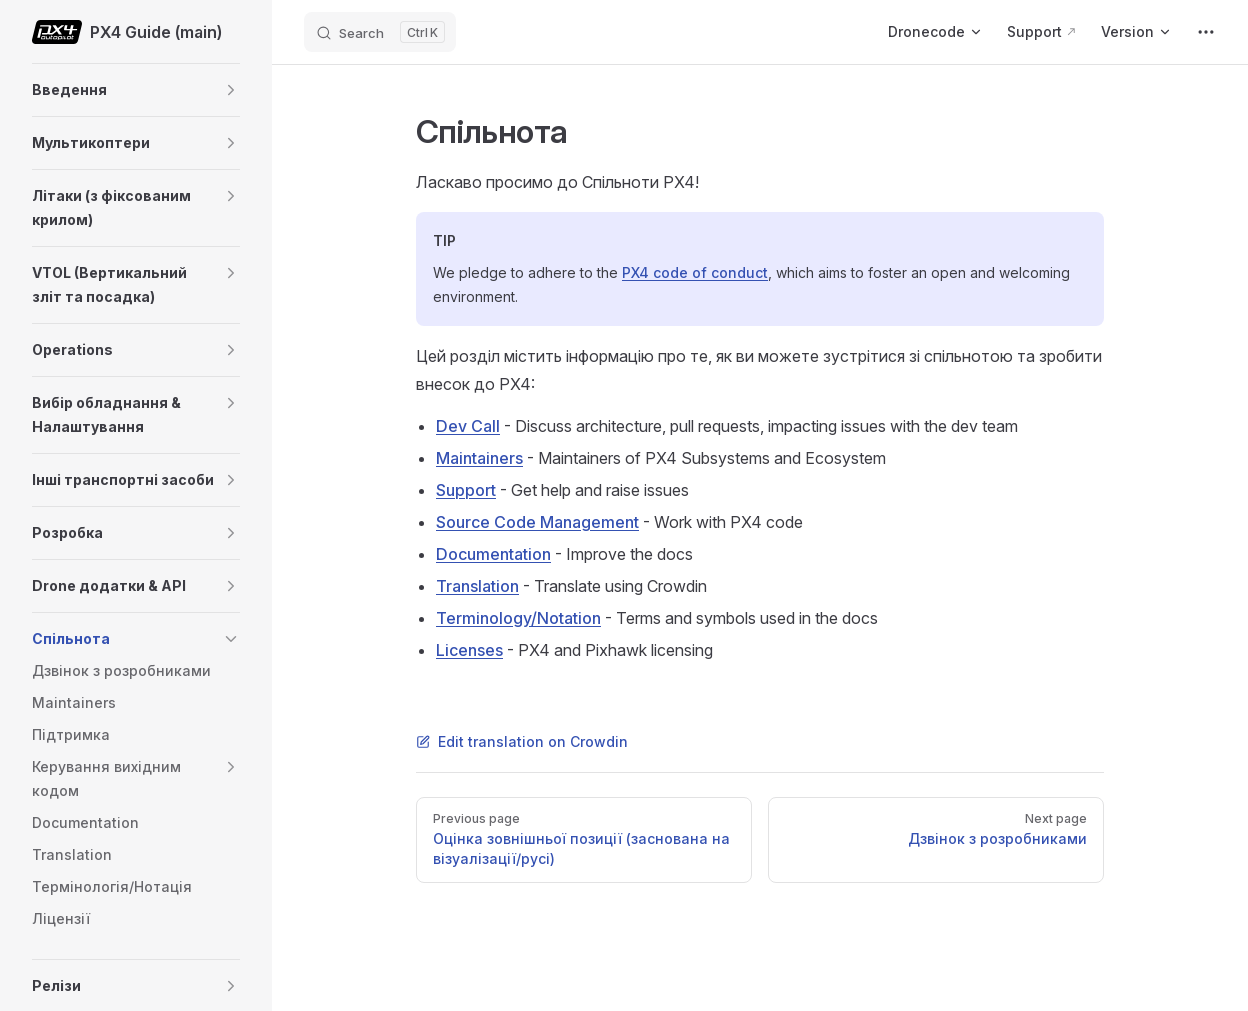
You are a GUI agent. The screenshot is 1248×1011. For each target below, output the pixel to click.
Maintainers (479, 458)
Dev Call (468, 426)
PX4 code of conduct (695, 272)
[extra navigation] (1206, 32)
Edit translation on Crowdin (522, 741)
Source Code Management (537, 522)
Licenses (469, 650)
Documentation (493, 554)
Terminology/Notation (518, 618)
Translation (477, 586)
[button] (231, 90)
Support (466, 490)
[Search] (380, 32)
